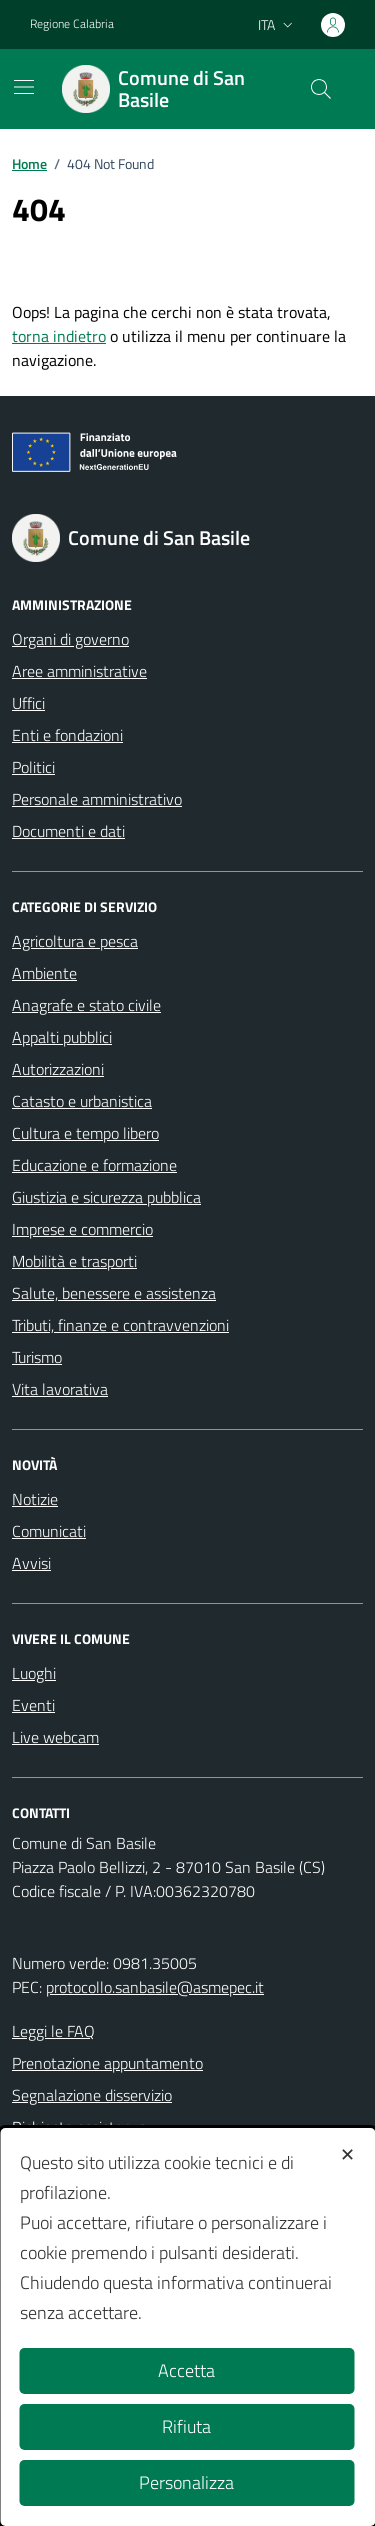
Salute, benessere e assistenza (114, 1293)
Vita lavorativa (60, 1389)
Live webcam (55, 1737)
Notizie (35, 1499)
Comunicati (49, 1531)
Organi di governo (70, 639)
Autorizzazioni (58, 1069)
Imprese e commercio (82, 1229)
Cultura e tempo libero (85, 1133)
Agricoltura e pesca (75, 941)
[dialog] (187, 2327)
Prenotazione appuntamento (107, 2063)
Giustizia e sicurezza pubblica (106, 1197)
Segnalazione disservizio (92, 2095)
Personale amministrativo (97, 799)
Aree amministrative (79, 671)
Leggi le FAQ (53, 2031)
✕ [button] (347, 2154)
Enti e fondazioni (67, 735)
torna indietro (59, 336)
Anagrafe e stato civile (86, 1005)
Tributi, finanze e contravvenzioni (120, 1325)
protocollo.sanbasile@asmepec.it (155, 1987)
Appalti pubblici (62, 1037)
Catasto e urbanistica (82, 1101)
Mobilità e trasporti (74, 1261)
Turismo (37, 1357)
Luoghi (34, 1673)
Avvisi (31, 1563)
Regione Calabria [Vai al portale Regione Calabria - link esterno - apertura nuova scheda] (72, 24)
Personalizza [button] (186, 2482)
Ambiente (44, 973)
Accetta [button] (186, 2370)
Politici (33, 767)
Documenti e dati (68, 831)
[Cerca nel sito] (321, 89)
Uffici (28, 703)
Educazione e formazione (94, 1165)
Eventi (33, 1705)
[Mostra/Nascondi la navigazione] (24, 87)
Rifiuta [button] (186, 2426)
